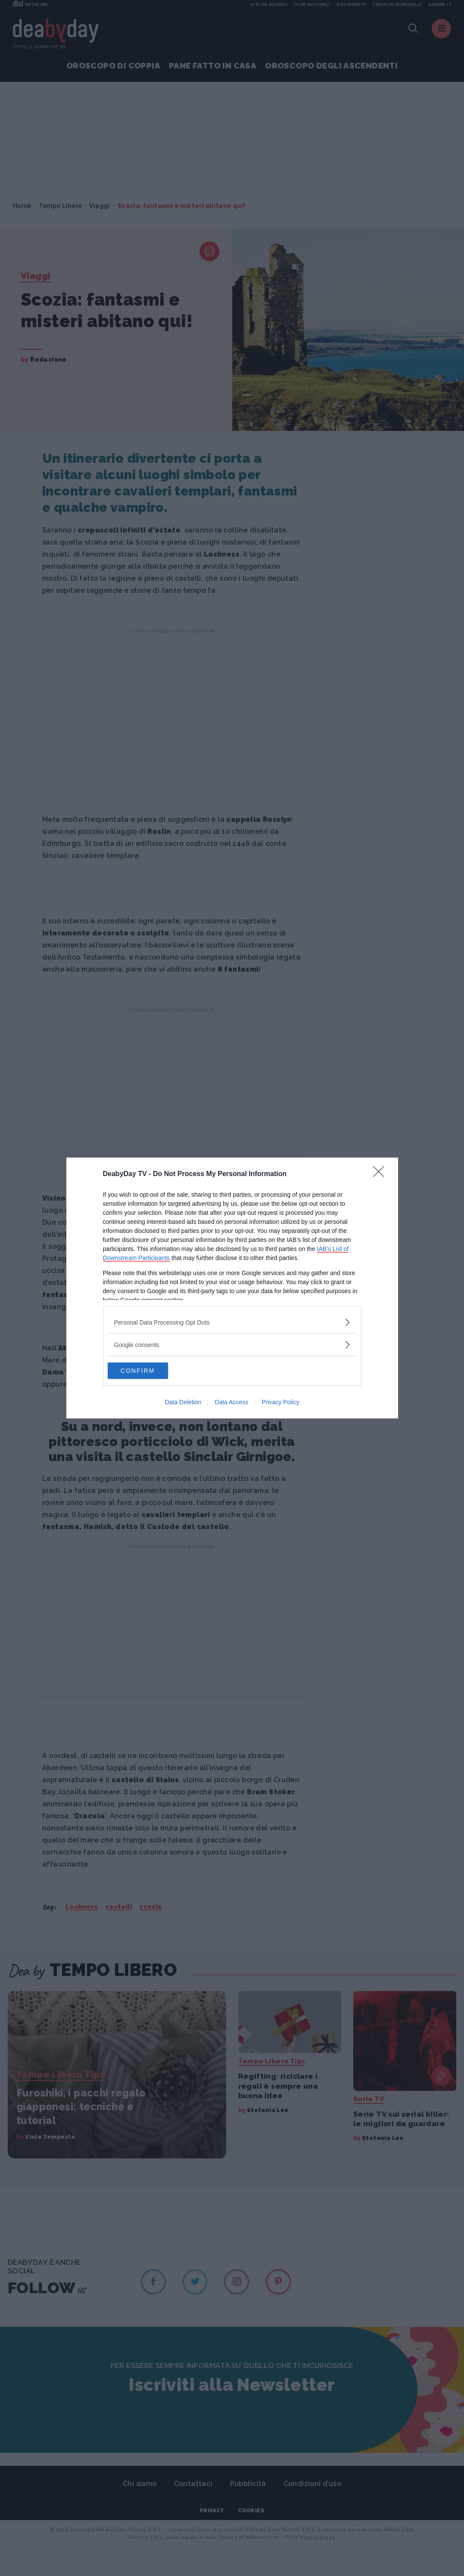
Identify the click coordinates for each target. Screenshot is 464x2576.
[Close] (381, 1174)
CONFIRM (148, 1370)
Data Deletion (183, 1402)
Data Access (231, 1402)
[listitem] (232, 1321)
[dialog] (232, 1288)
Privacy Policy (280, 1402)
